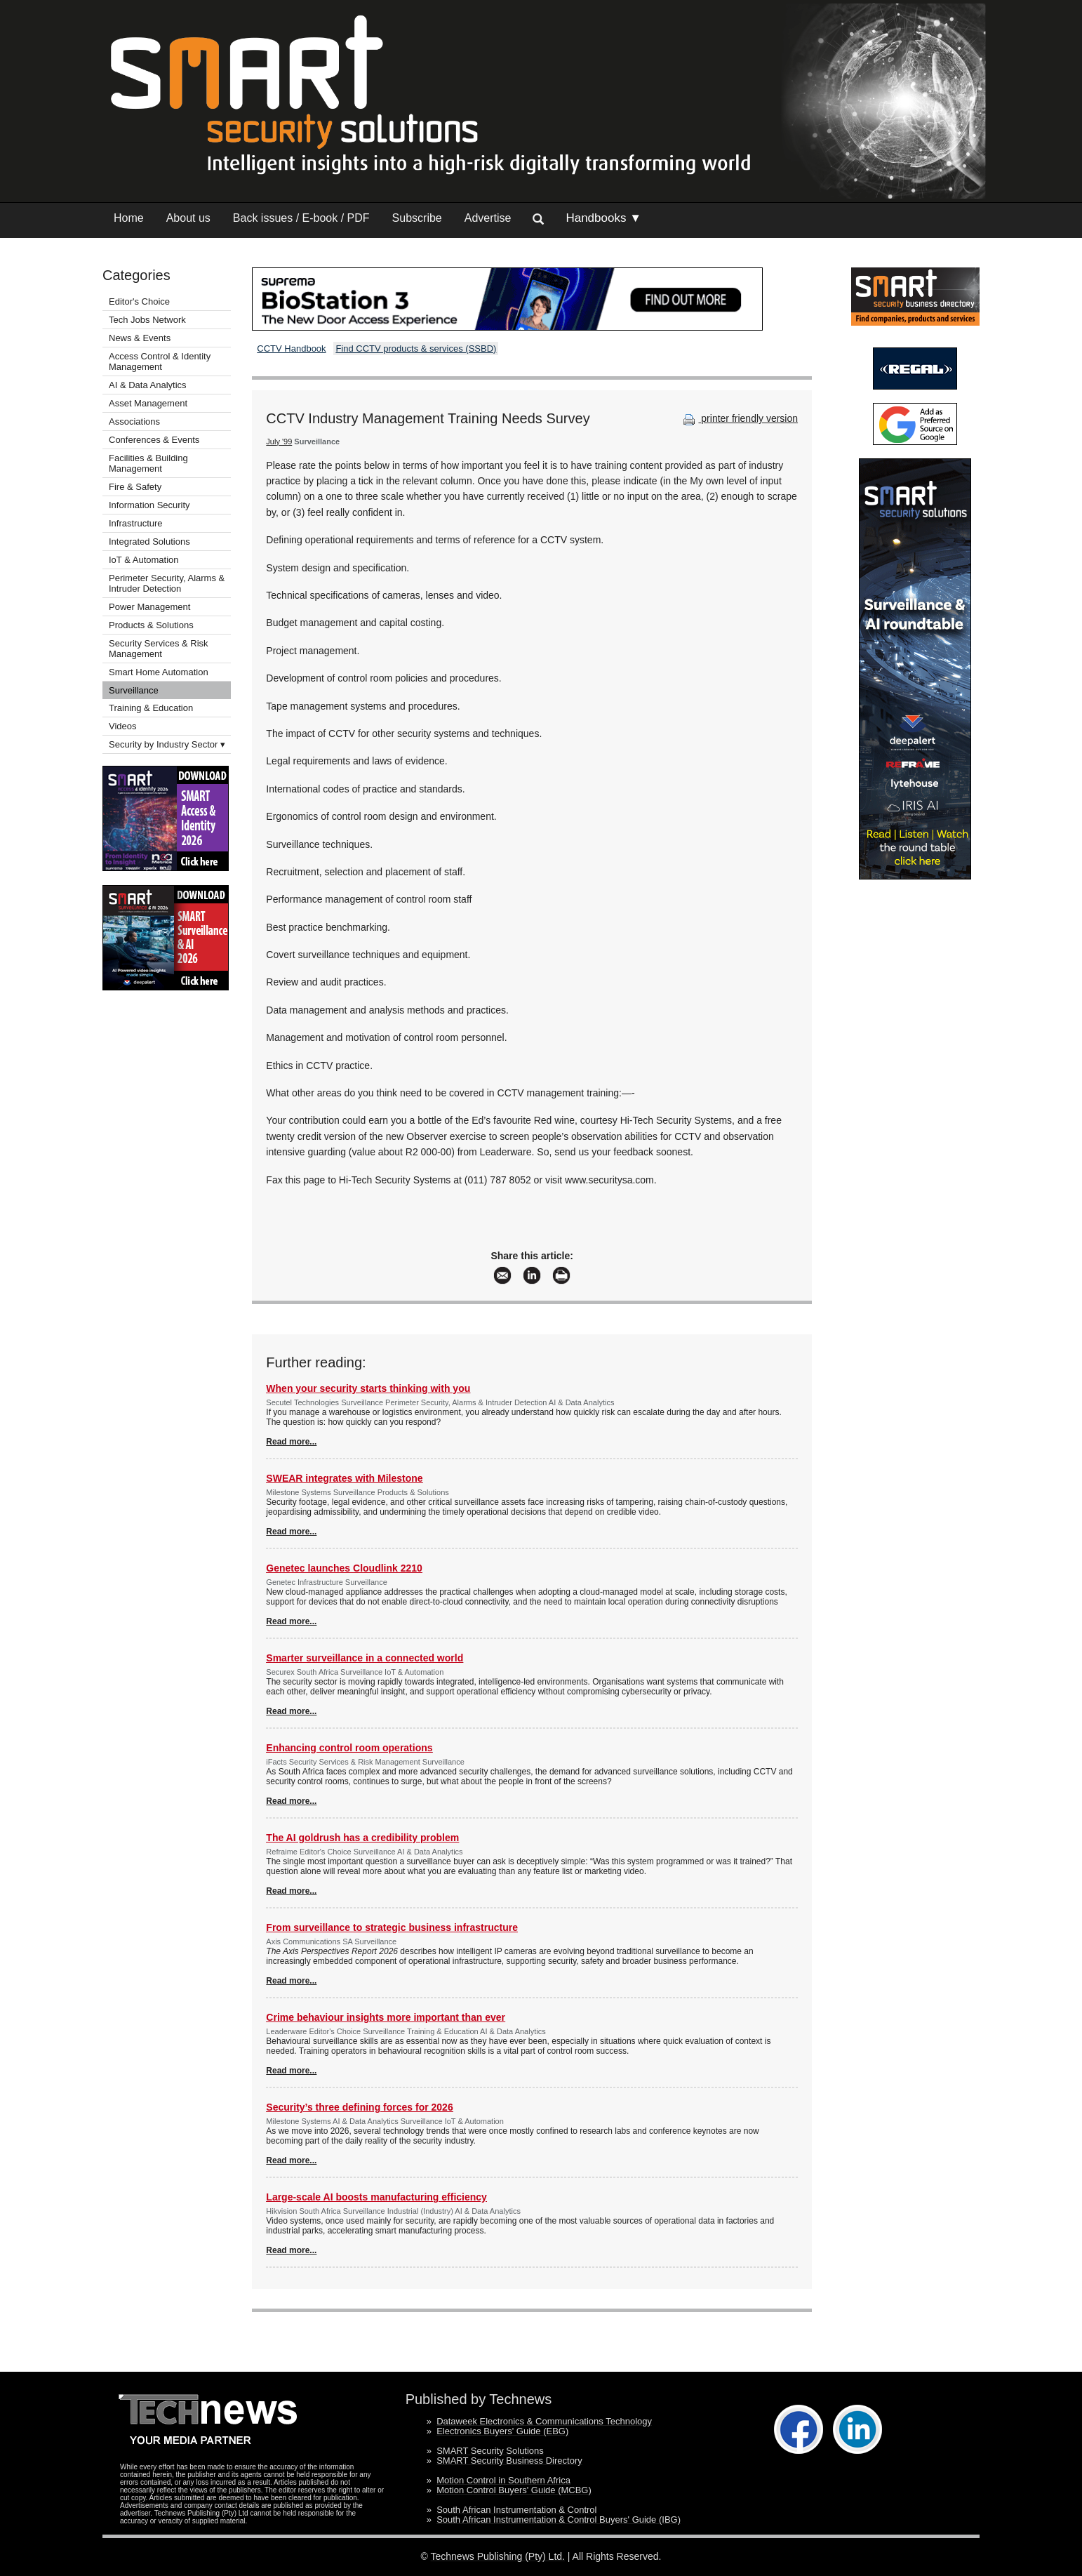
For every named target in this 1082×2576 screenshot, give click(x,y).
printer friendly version (739, 418)
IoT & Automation (144, 560)
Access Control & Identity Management (160, 361)
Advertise (488, 218)
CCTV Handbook (291, 348)
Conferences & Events (154, 439)
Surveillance (134, 690)
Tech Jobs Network (147, 319)
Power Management (149, 607)
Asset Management (148, 403)
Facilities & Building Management (148, 463)
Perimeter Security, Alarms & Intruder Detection (167, 583)
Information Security (149, 505)
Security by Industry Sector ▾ (167, 744)
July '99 (279, 441)
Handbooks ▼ (603, 218)
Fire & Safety (135, 487)
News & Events (140, 338)
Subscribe (417, 218)
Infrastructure (136, 523)
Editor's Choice (139, 301)
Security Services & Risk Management (158, 648)
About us (188, 218)
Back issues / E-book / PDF (301, 218)
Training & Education (151, 708)
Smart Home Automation (160, 672)
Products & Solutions (151, 625)
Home (129, 218)
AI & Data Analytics (148, 385)
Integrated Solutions (149, 541)
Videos (123, 726)
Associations (134, 421)
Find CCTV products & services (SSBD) (415, 348)
